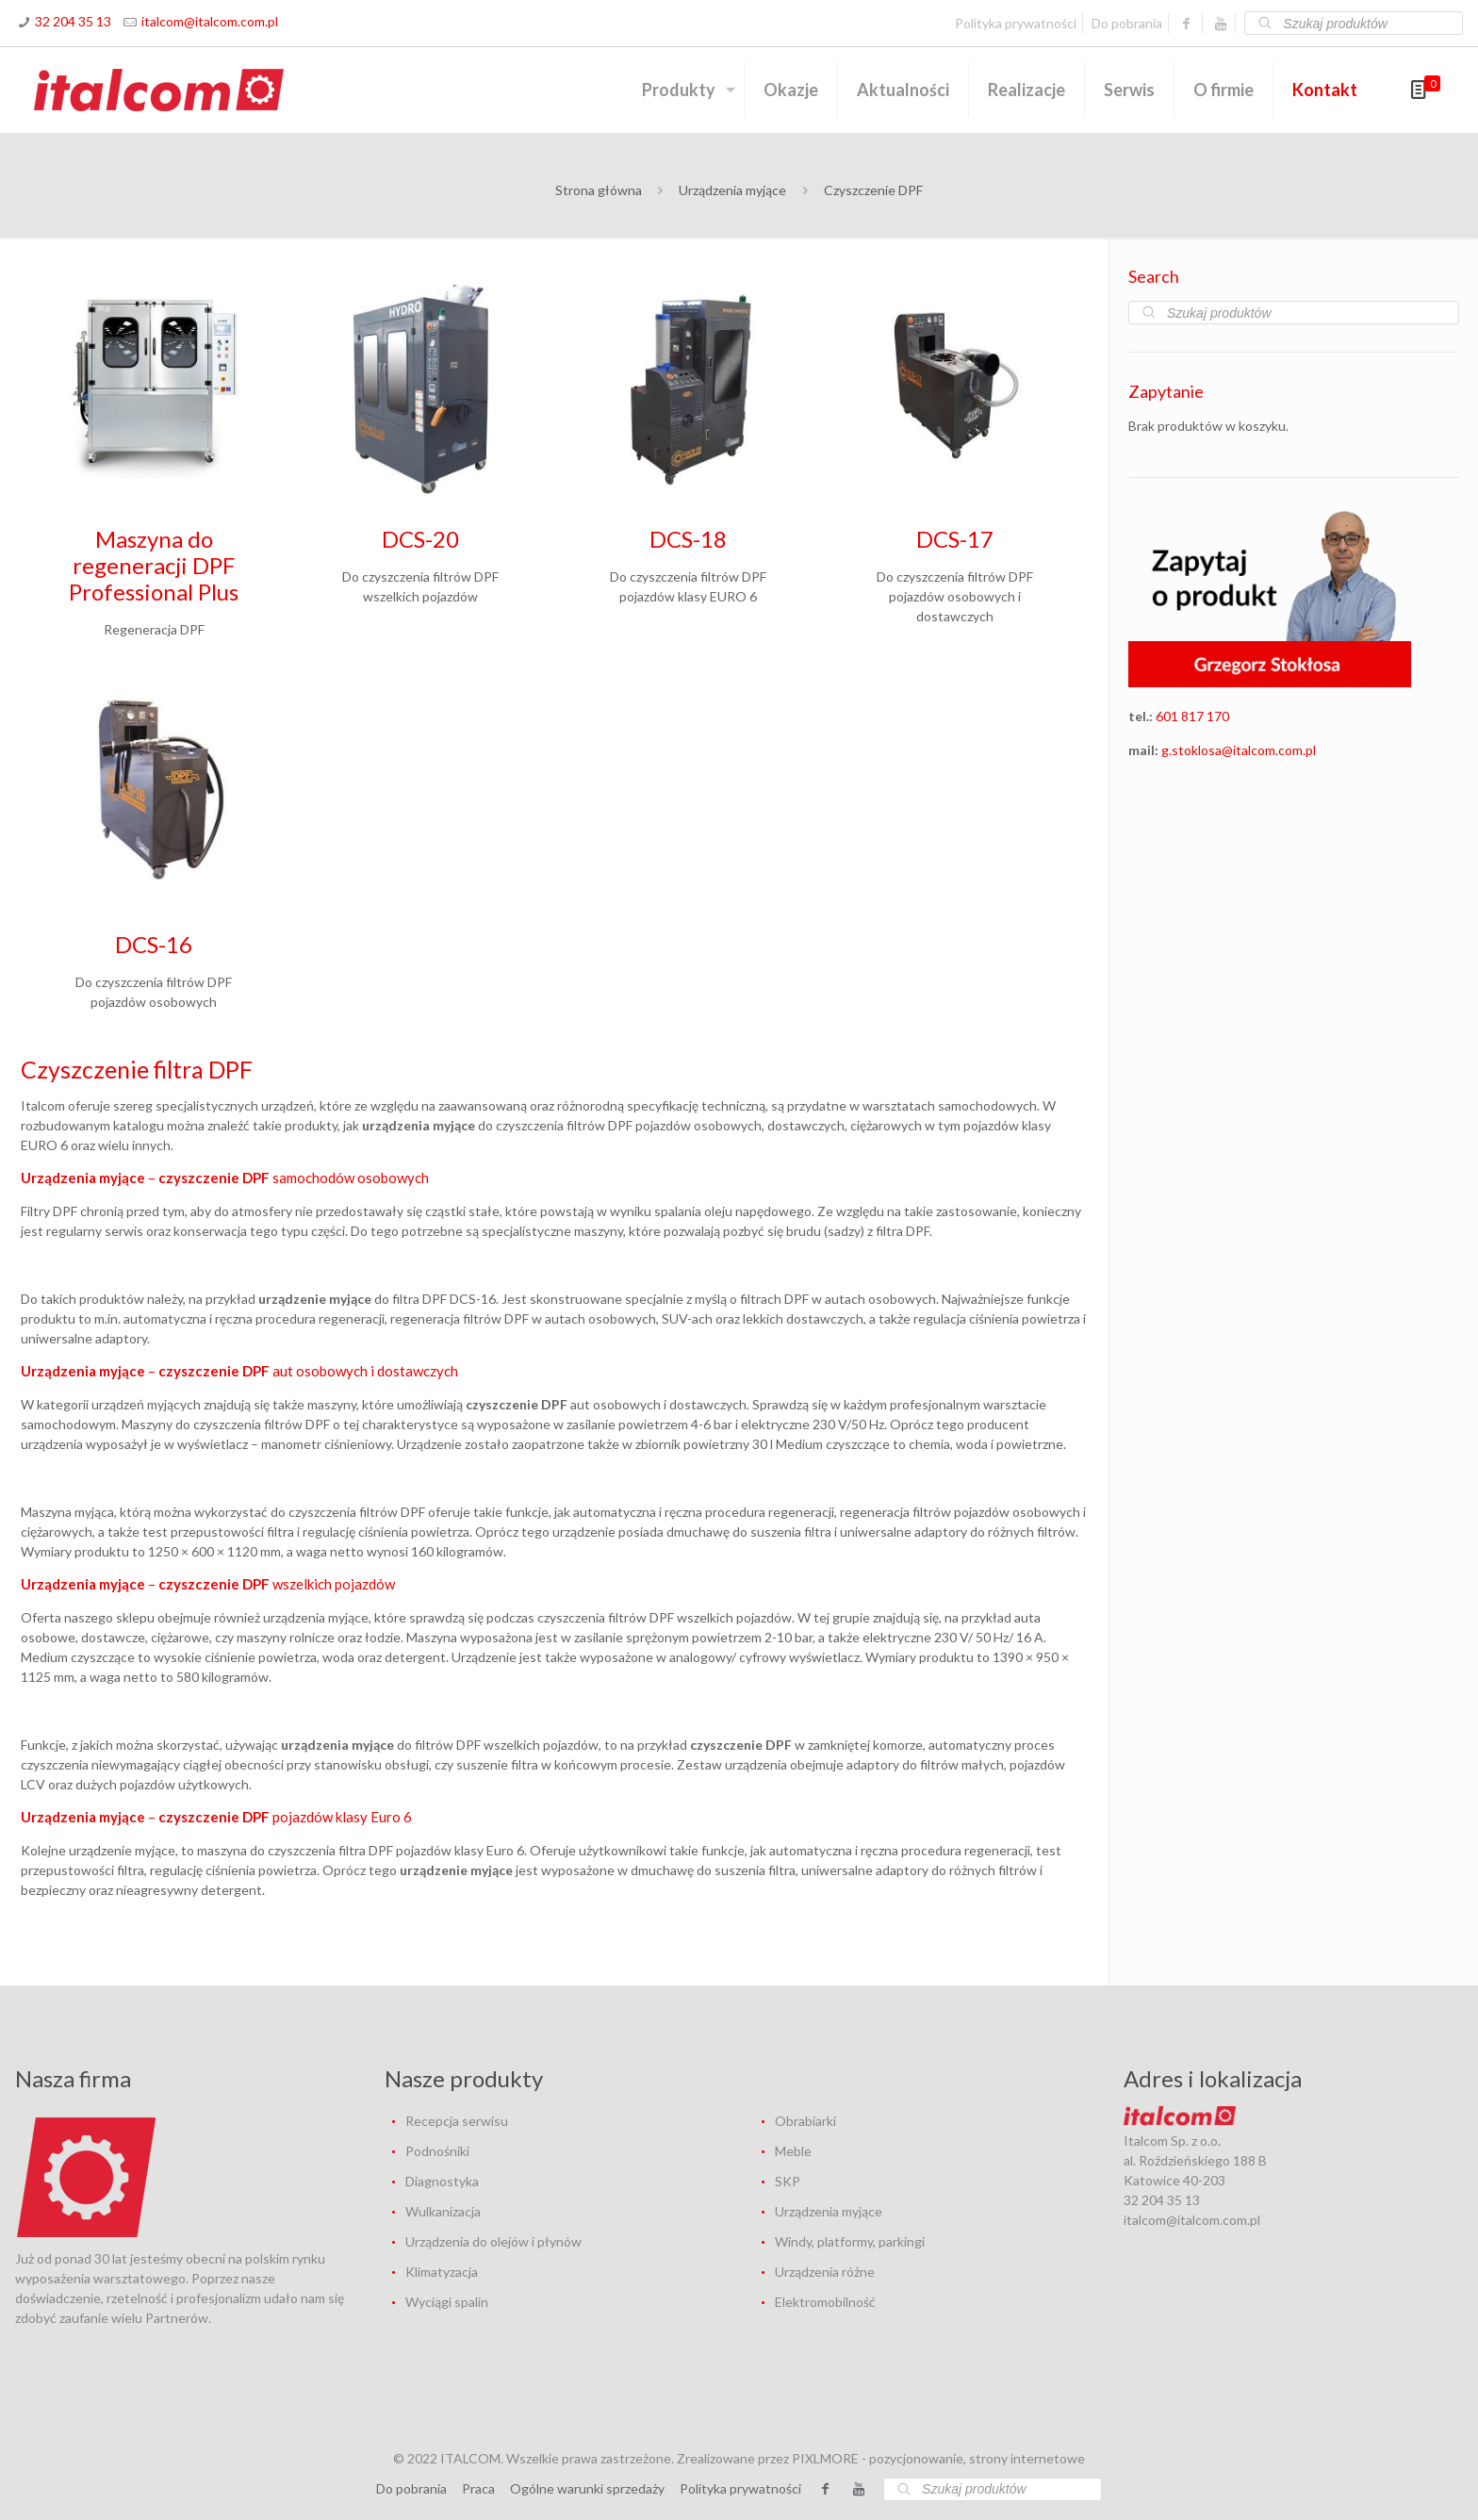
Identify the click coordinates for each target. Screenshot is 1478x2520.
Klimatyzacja (441, 2272)
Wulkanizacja (443, 2211)
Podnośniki (437, 2151)
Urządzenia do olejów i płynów (493, 2241)
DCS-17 (955, 538)
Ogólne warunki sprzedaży (587, 2488)
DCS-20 (420, 538)
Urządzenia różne (825, 2272)
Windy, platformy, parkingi (850, 2241)
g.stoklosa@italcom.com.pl (1238, 750)
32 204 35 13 (73, 21)
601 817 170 (1192, 716)
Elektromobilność (825, 2302)
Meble (793, 2151)
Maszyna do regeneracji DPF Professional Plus (153, 565)
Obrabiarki (805, 2121)
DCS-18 (688, 538)
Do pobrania (1127, 23)
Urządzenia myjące (732, 190)
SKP (787, 2181)
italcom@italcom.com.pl (209, 21)
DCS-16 (153, 944)
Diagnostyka (442, 2181)
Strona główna (598, 190)
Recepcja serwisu (456, 2121)
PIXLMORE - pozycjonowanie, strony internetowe (938, 2458)
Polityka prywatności (1015, 23)
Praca (478, 2488)
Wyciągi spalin (446, 2302)
